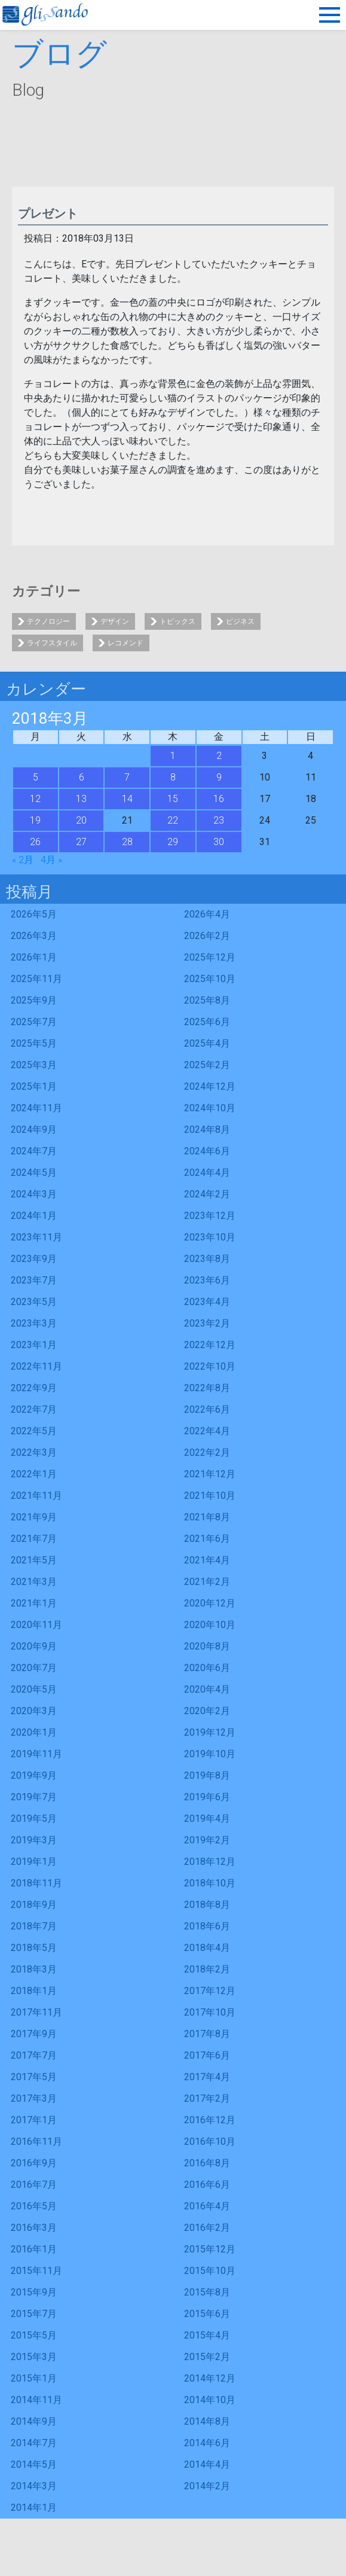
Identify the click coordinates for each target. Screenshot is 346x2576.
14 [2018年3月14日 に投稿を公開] (127, 798)
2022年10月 (209, 1366)
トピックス (177, 621)
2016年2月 (207, 2227)
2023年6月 (207, 1280)
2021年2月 (207, 1581)
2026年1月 (34, 957)
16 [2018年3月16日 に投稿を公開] (218, 798)
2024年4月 (207, 1172)
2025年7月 (34, 1022)
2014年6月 (207, 2443)
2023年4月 (207, 1301)
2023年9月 (34, 1258)
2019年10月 (209, 1754)
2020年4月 (207, 1689)
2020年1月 (34, 1732)
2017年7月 (34, 2055)
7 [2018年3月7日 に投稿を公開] (127, 777)
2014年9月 (34, 2421)
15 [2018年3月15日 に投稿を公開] (172, 798)
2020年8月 (207, 1646)
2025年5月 (34, 1043)
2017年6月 (207, 2055)
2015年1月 (34, 2378)
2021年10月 (209, 1495)
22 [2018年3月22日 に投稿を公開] (172, 820)
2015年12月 (209, 2249)
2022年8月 (207, 1388)
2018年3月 (34, 1969)
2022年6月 (207, 1409)
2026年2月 (207, 935)
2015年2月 (207, 2356)
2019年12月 (209, 1732)
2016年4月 (207, 2206)
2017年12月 (209, 1990)
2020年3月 (34, 1711)
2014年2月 (207, 2486)
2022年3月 (34, 1452)
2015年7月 (34, 2313)
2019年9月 (34, 1775)
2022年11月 (36, 1366)
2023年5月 (34, 1301)
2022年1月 (34, 1474)
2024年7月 (34, 1151)
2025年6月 (207, 1022)
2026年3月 (34, 935)
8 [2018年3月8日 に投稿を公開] (173, 777)
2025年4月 (207, 1043)
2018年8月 (207, 1904)
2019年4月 (207, 1818)
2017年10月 (209, 2012)
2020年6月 (207, 1667)
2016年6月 (207, 2184)
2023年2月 (207, 1323)
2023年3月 (34, 1323)
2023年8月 (207, 1258)
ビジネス (240, 621)
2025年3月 (34, 1065)
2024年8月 (207, 1129)
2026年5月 (34, 914)
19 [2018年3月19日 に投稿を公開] (35, 820)
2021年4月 (207, 1560)
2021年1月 (34, 1603)
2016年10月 (209, 2141)
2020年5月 (34, 1689)
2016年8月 (207, 2163)
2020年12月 (209, 1603)
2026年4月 (207, 914)
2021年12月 (209, 1474)
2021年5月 (34, 1560)
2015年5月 (34, 2335)
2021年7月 (34, 1538)
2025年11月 (36, 978)
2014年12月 (209, 2378)
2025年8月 (207, 1000)
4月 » (51, 859)
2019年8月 (207, 1775)
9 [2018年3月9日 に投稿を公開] (219, 777)
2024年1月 (34, 1215)
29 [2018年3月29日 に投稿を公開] (172, 842)
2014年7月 (34, 2443)
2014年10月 (209, 2400)
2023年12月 (209, 1215)
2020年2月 (207, 1711)
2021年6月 (207, 1538)
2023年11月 (36, 1237)
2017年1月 (34, 2120)
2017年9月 (34, 2034)
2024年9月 (34, 1129)
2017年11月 (36, 2012)
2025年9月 (34, 1000)
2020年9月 (34, 1646)
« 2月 (22, 859)
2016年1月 (34, 2249)
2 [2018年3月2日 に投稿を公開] (219, 755)
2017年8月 (207, 2034)
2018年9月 (34, 1904)
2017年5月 (34, 2077)
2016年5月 (34, 2206)
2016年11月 (36, 2141)
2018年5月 (34, 1947)
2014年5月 (34, 2464)
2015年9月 (34, 2292)
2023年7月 (34, 1280)
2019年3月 (34, 1840)
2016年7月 (34, 2184)
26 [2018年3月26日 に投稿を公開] (35, 842)
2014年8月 (207, 2421)
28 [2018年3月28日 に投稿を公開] (127, 842)
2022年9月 (34, 1388)
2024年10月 (209, 1108)
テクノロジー (48, 621)
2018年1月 (34, 1990)
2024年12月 (209, 1086)
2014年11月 (36, 2400)
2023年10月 (209, 1237)
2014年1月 (34, 2507)
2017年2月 (207, 2098)
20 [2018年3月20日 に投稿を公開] (81, 820)
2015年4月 (207, 2335)
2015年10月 (209, 2270)
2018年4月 (207, 1947)
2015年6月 (207, 2313)
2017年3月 (34, 2098)
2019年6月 (207, 1797)
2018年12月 (209, 1861)
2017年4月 (207, 2077)
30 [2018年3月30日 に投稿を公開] (218, 842)
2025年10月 (209, 978)
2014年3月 (34, 2486)
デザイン (114, 621)
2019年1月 (34, 1861)
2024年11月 (36, 1108)
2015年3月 (34, 2356)
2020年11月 (36, 1624)
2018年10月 (209, 1883)
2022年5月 (34, 1431)
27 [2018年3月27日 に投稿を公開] (81, 842)
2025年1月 (34, 1086)
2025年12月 (209, 957)
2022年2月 (207, 1452)
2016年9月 (34, 2163)
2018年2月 (207, 1969)
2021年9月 (34, 1517)
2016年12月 (209, 2120)
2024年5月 (34, 1172)
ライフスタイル (52, 643)
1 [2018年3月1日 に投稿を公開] (173, 755)
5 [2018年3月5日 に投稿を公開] (35, 777)
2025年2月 (207, 1065)
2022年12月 (209, 1345)
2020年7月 (34, 1667)
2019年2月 (207, 1840)
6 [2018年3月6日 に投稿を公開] (81, 777)
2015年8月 (207, 2292)
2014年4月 (207, 2464)
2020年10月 (209, 1624)
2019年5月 (34, 1818)
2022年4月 (207, 1431)
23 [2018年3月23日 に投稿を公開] (218, 820)
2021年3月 (34, 1581)
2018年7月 (34, 1926)
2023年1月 (34, 1345)
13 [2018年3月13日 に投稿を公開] (81, 798)
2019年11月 (36, 1754)
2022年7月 (34, 1409)
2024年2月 (207, 1194)
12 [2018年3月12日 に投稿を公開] (35, 798)
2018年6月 (207, 1926)
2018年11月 (36, 1883)
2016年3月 (34, 2227)
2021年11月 (36, 1495)
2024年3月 (34, 1194)
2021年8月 (207, 1517)
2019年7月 (34, 1797)
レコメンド (125, 643)
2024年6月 (207, 1151)
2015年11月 (36, 2270)
